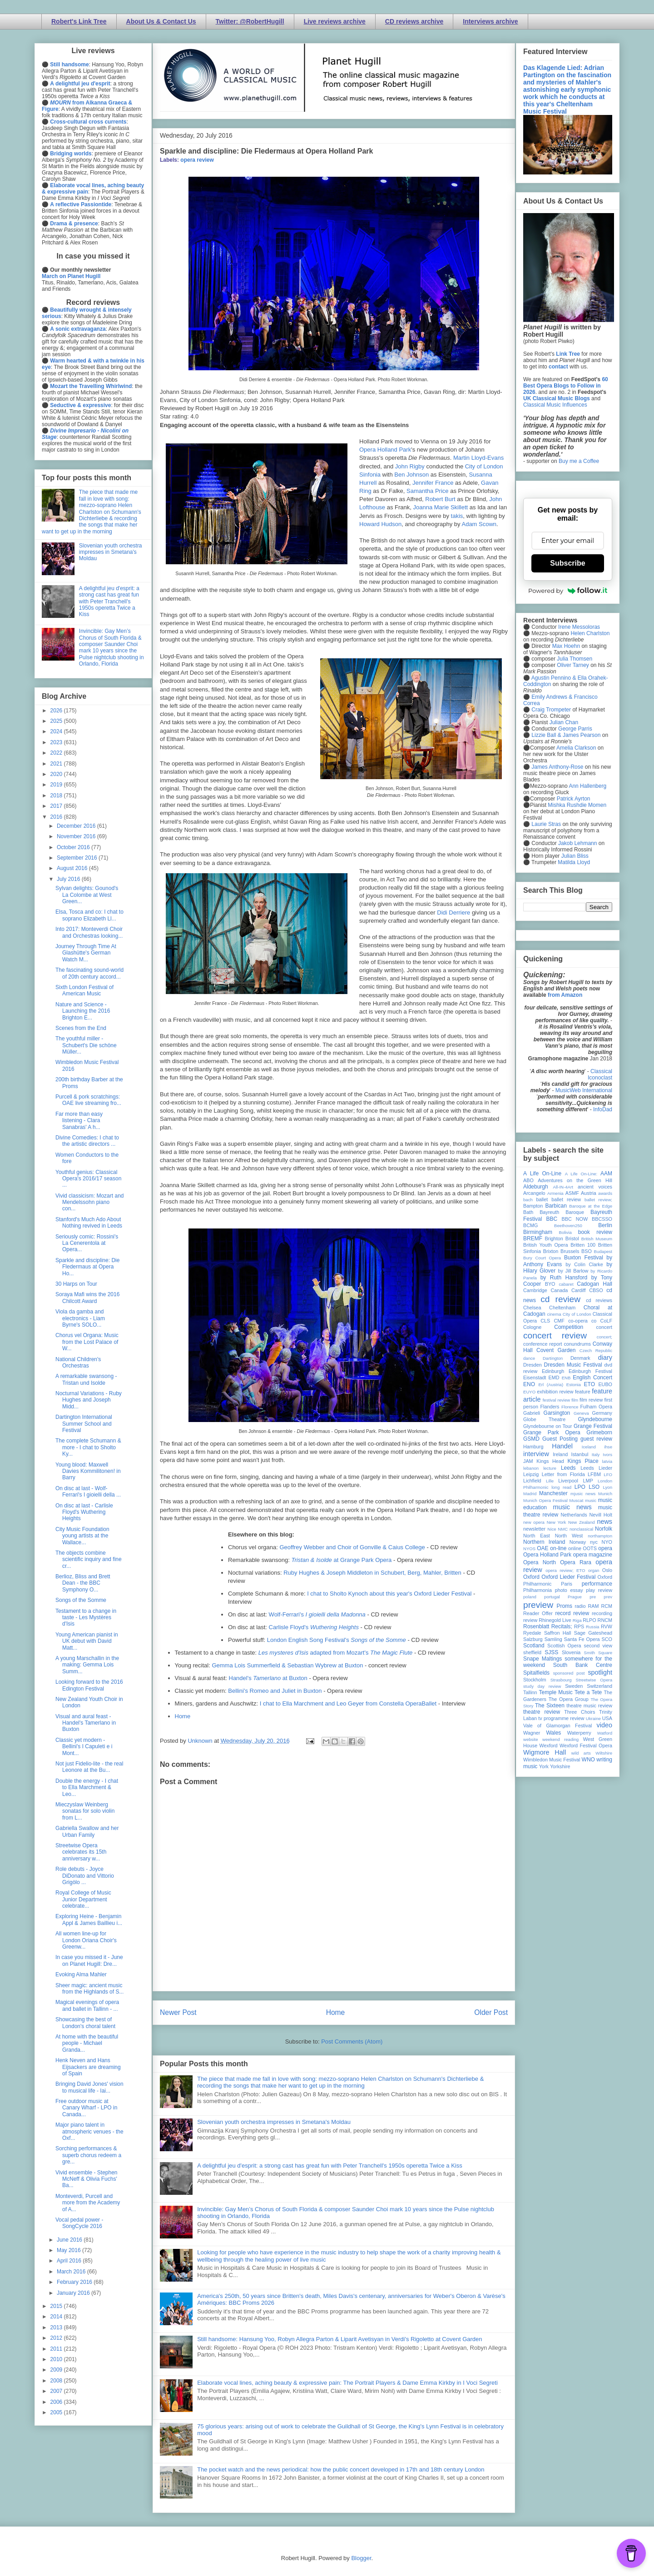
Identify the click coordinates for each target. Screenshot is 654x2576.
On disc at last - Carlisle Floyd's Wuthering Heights (84, 1512)
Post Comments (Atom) (351, 2041)
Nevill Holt (601, 1514)
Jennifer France (432, 482)
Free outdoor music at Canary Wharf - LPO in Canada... (86, 2108)
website (530, 1739)
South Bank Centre (582, 1665)
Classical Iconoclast (600, 1074)
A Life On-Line (542, 1173)
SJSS (551, 1652)
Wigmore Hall (544, 1752)
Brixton (551, 1251)
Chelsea (532, 1307)
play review (599, 1590)
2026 (57, 710)
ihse (608, 1446)
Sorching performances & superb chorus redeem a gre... (88, 2155)
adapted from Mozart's (335, 1652)
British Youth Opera (545, 1245)
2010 (57, 2359)
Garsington (557, 1413)
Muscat (576, 1500)
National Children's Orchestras (78, 1362)
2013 (57, 2327)
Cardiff (578, 1290)
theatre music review (589, 1705)
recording (602, 1613)
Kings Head (550, 1461)
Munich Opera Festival (545, 1500)
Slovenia (571, 1652)
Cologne (532, 1327)
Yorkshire (560, 1766)
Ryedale (532, 1633)
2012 (57, 2338)
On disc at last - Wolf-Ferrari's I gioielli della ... (88, 1491)
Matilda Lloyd (574, 862)
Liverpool (568, 1480)
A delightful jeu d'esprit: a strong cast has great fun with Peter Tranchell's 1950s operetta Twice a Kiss (329, 2165)
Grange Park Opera (551, 1432)
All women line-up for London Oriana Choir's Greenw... (86, 1940)
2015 (57, 2306)
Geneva (581, 1413)
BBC (552, 1219)
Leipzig (531, 1474)
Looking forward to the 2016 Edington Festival (89, 1685)
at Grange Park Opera (341, 1560)
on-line (558, 1548)
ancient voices (595, 1186)
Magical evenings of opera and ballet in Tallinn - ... (87, 2005)
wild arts (581, 1752)
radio (580, 1606)
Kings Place (583, 1461)
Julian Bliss (575, 856)
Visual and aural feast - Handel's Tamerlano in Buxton (85, 1723)
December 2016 (77, 826)
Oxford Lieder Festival (568, 1577)
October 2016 (74, 847)
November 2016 (77, 836)
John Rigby (410, 466)
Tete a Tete (588, 1692)
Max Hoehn (566, 646)
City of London (577, 1314)
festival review (556, 1399)
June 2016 (70, 2240)
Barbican (555, 1206)
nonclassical (581, 1529)
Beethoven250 (568, 1225)
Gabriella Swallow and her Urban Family (87, 1831)
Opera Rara (575, 1562)
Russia (592, 1626)
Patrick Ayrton (573, 799)
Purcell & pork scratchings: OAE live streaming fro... (88, 1100)
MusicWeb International (583, 1090)
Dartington (553, 1358)
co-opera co (582, 1320)
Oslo (607, 1570)
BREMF (532, 1238)
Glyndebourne (595, 1419)
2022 (57, 753)
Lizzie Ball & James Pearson (565, 735)
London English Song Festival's (336, 1639)
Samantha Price (427, 490)
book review (595, 1232)
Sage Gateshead (593, 1633)
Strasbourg (561, 1679)
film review (591, 1399)
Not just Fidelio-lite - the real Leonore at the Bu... (89, 1766)
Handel (562, 1446)
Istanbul (579, 1454)
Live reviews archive (335, 21)
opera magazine (592, 1555)
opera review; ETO (565, 1570)
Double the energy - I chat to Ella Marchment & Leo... (86, 1787)
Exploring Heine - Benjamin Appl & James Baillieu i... (88, 1919)
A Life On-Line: (581, 1173)
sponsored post (569, 1673)
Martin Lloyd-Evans (478, 457)
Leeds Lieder (596, 1468)
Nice (551, 1529)
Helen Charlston (589, 633)
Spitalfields (536, 1673)
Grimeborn (599, 1432)
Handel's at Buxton (269, 1678)
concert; (604, 1336)
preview (538, 1605)
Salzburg (533, 1639)
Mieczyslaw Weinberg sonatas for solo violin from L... (84, 1811)
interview (536, 1453)
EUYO (529, 1391)
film (574, 1399)
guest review (596, 1439)
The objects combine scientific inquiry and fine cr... (88, 1559)
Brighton (554, 1238)
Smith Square (598, 1652)
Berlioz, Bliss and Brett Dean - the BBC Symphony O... (82, 1583)
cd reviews (599, 1300)
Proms (564, 1606)
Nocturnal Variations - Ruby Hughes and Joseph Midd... (88, 1400)
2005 (57, 2412)
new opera (534, 1522)
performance (597, 1584)
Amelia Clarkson (576, 748)
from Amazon (565, 995)
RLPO (589, 1620)
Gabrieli (531, 1413)
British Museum (596, 1238)
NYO (607, 1542)
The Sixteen (550, 1705)
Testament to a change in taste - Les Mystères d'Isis (85, 1617)
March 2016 (72, 2271)
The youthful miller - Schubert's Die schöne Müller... (86, 1045)
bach (528, 1199)
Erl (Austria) (550, 1384)
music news (572, 1507)
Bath (528, 1212)
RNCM (605, 1620)
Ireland (560, 1454)
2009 (57, 2370)
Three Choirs (579, 1712)
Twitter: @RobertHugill (250, 21)
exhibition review (555, 1391)
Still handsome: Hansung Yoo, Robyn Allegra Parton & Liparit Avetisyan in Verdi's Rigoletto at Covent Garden (339, 2339)
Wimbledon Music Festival (551, 1759)
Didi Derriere (453, 912)
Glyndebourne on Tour (547, 1426)
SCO (607, 1639)
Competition (568, 1327)
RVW (606, 1626)
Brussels (569, 1251)
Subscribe (567, 563)
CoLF (606, 1320)
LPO (580, 1487)
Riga (577, 1620)
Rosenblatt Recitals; (547, 1626)
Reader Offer (538, 1613)
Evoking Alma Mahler (81, 1974)
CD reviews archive (414, 21)
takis (457, 515)
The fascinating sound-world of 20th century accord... (89, 973)
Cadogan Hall (594, 1284)
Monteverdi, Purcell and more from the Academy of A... (87, 2203)
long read (561, 1487)
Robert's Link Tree (79, 21)
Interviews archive (490, 21)
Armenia (555, 1193)
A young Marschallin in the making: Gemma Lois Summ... (87, 1665)
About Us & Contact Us (161, 21)
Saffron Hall (557, 1633)
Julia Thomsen (574, 659)
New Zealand (581, 1522)
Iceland (589, 1446)
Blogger (361, 2558)
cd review (560, 1299)
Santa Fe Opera (582, 1639)
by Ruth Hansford (564, 1277)
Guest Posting (560, 1439)
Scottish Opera (564, 1645)
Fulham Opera (596, 1406)
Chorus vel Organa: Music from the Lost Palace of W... (87, 1342)
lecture (549, 1468)
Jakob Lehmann (577, 843)
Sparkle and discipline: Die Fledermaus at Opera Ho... (87, 1267)
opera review (196, 160)
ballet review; (598, 1199)
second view (598, 1645)
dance (529, 1358)
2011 (57, 2349)
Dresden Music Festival (573, 1365)
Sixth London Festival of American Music (84, 990)
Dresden (532, 1365)
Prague (575, 1596)
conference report (542, 1344)
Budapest (603, 1251)
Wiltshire (603, 1752)
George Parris (575, 729)
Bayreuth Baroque (562, 1212)
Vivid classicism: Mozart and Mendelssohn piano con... (89, 1202)
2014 (57, 2316)
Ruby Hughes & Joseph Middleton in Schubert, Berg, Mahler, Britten (372, 1572)
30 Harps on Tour (76, 1284)
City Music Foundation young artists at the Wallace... (82, 1536)
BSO (586, 1251)
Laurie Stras (545, 824)
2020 (57, 774)
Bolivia (565, 1232)
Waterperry (579, 1733)
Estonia (573, 1384)
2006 (57, 2402)
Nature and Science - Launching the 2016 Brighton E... (82, 1011)
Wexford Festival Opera (586, 1745)
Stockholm (534, 1679)
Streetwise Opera (594, 1679)
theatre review (541, 1712)
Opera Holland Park (385, 449)
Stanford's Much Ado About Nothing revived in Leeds (88, 1222)
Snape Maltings (542, 1659)
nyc (594, 1542)
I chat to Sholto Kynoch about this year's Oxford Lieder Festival (389, 1593)
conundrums (577, 1344)
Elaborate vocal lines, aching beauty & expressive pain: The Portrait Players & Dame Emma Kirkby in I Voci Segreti (347, 2382)
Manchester (553, 1493)
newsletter (534, 1529)
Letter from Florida (563, 1474)
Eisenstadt (534, 1377)
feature (582, 1391)
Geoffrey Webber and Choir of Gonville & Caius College (352, 1547)
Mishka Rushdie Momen (577, 805)
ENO (529, 1384)
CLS (545, 1320)
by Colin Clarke (584, 1264)
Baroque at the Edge (590, 1205)
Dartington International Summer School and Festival (83, 1423)
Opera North (539, 1562)
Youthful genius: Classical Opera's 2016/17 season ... (88, 1179)
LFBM (594, 1474)
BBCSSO (602, 1219)
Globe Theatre (544, 1419)
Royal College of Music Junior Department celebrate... (83, 1899)
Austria (588, 1193)
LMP (588, 1480)
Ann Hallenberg (587, 786)
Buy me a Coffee (579, 461)
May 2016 (69, 2250)
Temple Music (555, 1692)
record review (572, 1613)
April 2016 (70, 2261)
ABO (528, 1180)
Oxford (531, 1577)
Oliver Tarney (573, 665)
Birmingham (537, 1232)
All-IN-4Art (563, 1186)
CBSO (596, 1290)
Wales (553, 1733)
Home (183, 1716)
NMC (563, 1529)
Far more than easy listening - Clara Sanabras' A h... (79, 1120)
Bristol (572, 1238)
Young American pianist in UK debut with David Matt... (86, 1641)
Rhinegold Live (555, 1620)
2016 (57, 817)
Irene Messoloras (579, 627)
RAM (593, 1606)
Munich (605, 1493)
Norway (578, 1542)
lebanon (531, 1468)
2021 (57, 764)
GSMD (531, 1439)
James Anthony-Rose (557, 767)
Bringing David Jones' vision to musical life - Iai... (89, 2087)
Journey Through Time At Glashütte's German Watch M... (85, 953)
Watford (604, 1733)
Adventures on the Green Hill (575, 1180)
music (590, 1500)
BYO (550, 1284)
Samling (553, 1639)
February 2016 (75, 2282)
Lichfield (532, 1480)
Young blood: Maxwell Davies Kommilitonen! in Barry (88, 1471)
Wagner (531, 1733)
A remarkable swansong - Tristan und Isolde (86, 1379)
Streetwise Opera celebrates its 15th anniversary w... (80, 1852)
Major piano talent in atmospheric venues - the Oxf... (89, 2131)
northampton (600, 1535)
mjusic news (582, 1493)
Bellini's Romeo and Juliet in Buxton (275, 1690)
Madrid (529, 1493)
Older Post (491, 2012)
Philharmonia (537, 1590)
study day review (542, 1686)
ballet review (566, 1199)
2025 (57, 721)
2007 (57, 2391)
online (574, 1548)
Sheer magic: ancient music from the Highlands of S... (89, 1988)
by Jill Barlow (573, 1270)
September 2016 (78, 858)
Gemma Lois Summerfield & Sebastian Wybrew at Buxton (287, 1665)
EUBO (605, 1384)
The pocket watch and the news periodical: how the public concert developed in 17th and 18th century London (340, 2469)
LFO (608, 1474)
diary (605, 1357)
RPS (579, 1626)
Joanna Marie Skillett (440, 507)
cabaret (566, 1284)
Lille (550, 1480)
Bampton (533, 1205)
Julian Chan (564, 722)
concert (604, 1327)
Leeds (568, 1468)
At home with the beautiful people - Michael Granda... (86, 2043)
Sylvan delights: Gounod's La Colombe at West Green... (86, 895)
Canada (559, 1290)
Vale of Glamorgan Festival (557, 1725)
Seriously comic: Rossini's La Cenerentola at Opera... (86, 1243)
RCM (606, 1606)
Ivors (607, 1454)
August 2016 (73, 868)
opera (605, 1548)
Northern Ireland (544, 1542)
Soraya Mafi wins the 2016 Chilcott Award (87, 1297)
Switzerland (599, 1686)
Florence (569, 1406)
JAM (528, 1461)
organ (594, 1570)
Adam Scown (478, 524)
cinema (554, 1314)
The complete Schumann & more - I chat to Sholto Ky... (88, 1447)
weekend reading (560, 1739)
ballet (542, 1199)
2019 (57, 784)
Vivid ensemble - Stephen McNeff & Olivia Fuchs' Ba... (86, 2179)
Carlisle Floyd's (314, 1627)
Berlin (605, 1225)
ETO (589, 1384)
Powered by (567, 590)
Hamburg (533, 1446)
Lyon (607, 1487)
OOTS (590, 1548)
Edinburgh (553, 1371)
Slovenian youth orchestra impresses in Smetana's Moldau (274, 2121)
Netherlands (573, 1514)
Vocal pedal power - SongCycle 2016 (79, 2223)
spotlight (600, 1672)
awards (605, 1193)
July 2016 (69, 879)
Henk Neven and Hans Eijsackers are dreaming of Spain (88, 2067)
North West (569, 1535)
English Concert (592, 1377)
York (544, 1766)
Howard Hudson (380, 524)
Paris (566, 1583)
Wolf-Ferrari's (317, 1614)
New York (556, 1522)
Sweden (574, 1686)
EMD (554, 1377)
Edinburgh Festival (590, 1371)
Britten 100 (582, 1245)
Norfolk (603, 1529)
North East (536, 1535)
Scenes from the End (80, 1028)
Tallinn (530, 1692)
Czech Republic (596, 1350)
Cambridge (535, 1290)
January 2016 (74, 2293)
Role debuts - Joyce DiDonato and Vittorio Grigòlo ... (84, 1875)
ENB (566, 1377)
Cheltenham (562, 1307)
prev (608, 1596)
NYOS (529, 1548)
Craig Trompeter (551, 709)
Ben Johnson (411, 474)
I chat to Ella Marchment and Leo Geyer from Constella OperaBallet (348, 1703)
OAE (542, 1548)
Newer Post (178, 2012)
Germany (602, 1413)
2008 (57, 2380)
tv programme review (561, 1718)
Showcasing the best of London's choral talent (85, 2022)
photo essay (569, 1590)
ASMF (572, 1193)
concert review (555, 1335)
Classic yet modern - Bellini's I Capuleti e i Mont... (83, 1746)
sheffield (532, 1652)
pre (593, 1596)
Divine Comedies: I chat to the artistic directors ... (87, 1140)
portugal (552, 1596)
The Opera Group (569, 1699)
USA (607, 1718)
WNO (588, 1759)
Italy (596, 1454)
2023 (57, 742)
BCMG (530, 1225)
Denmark (580, 1358)
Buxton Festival (583, 1257)
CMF (559, 1320)
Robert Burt (440, 499)
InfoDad (602, 1109)
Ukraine (593, 1718)
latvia (607, 1461)
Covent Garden (555, 1350)
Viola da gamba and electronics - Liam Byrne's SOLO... (80, 1318)
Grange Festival (593, 1426)
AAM (606, 1173)
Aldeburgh (535, 1187)
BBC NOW (575, 1219)
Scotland (534, 1645)
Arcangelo (534, 1193)
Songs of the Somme (80, 1600)
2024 (57, 731)
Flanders (550, 1406)
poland (529, 1596)
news (604, 1521)
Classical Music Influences (555, 405)
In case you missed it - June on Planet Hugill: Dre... (89, 1960)
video (604, 1725)
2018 (57, 795)
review (530, 1620)
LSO (594, 1487)
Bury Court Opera (542, 1257)
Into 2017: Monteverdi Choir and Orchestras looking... (89, 932)
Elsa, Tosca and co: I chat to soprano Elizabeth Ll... (89, 915)
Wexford (549, 1745)
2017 (57, 806)
